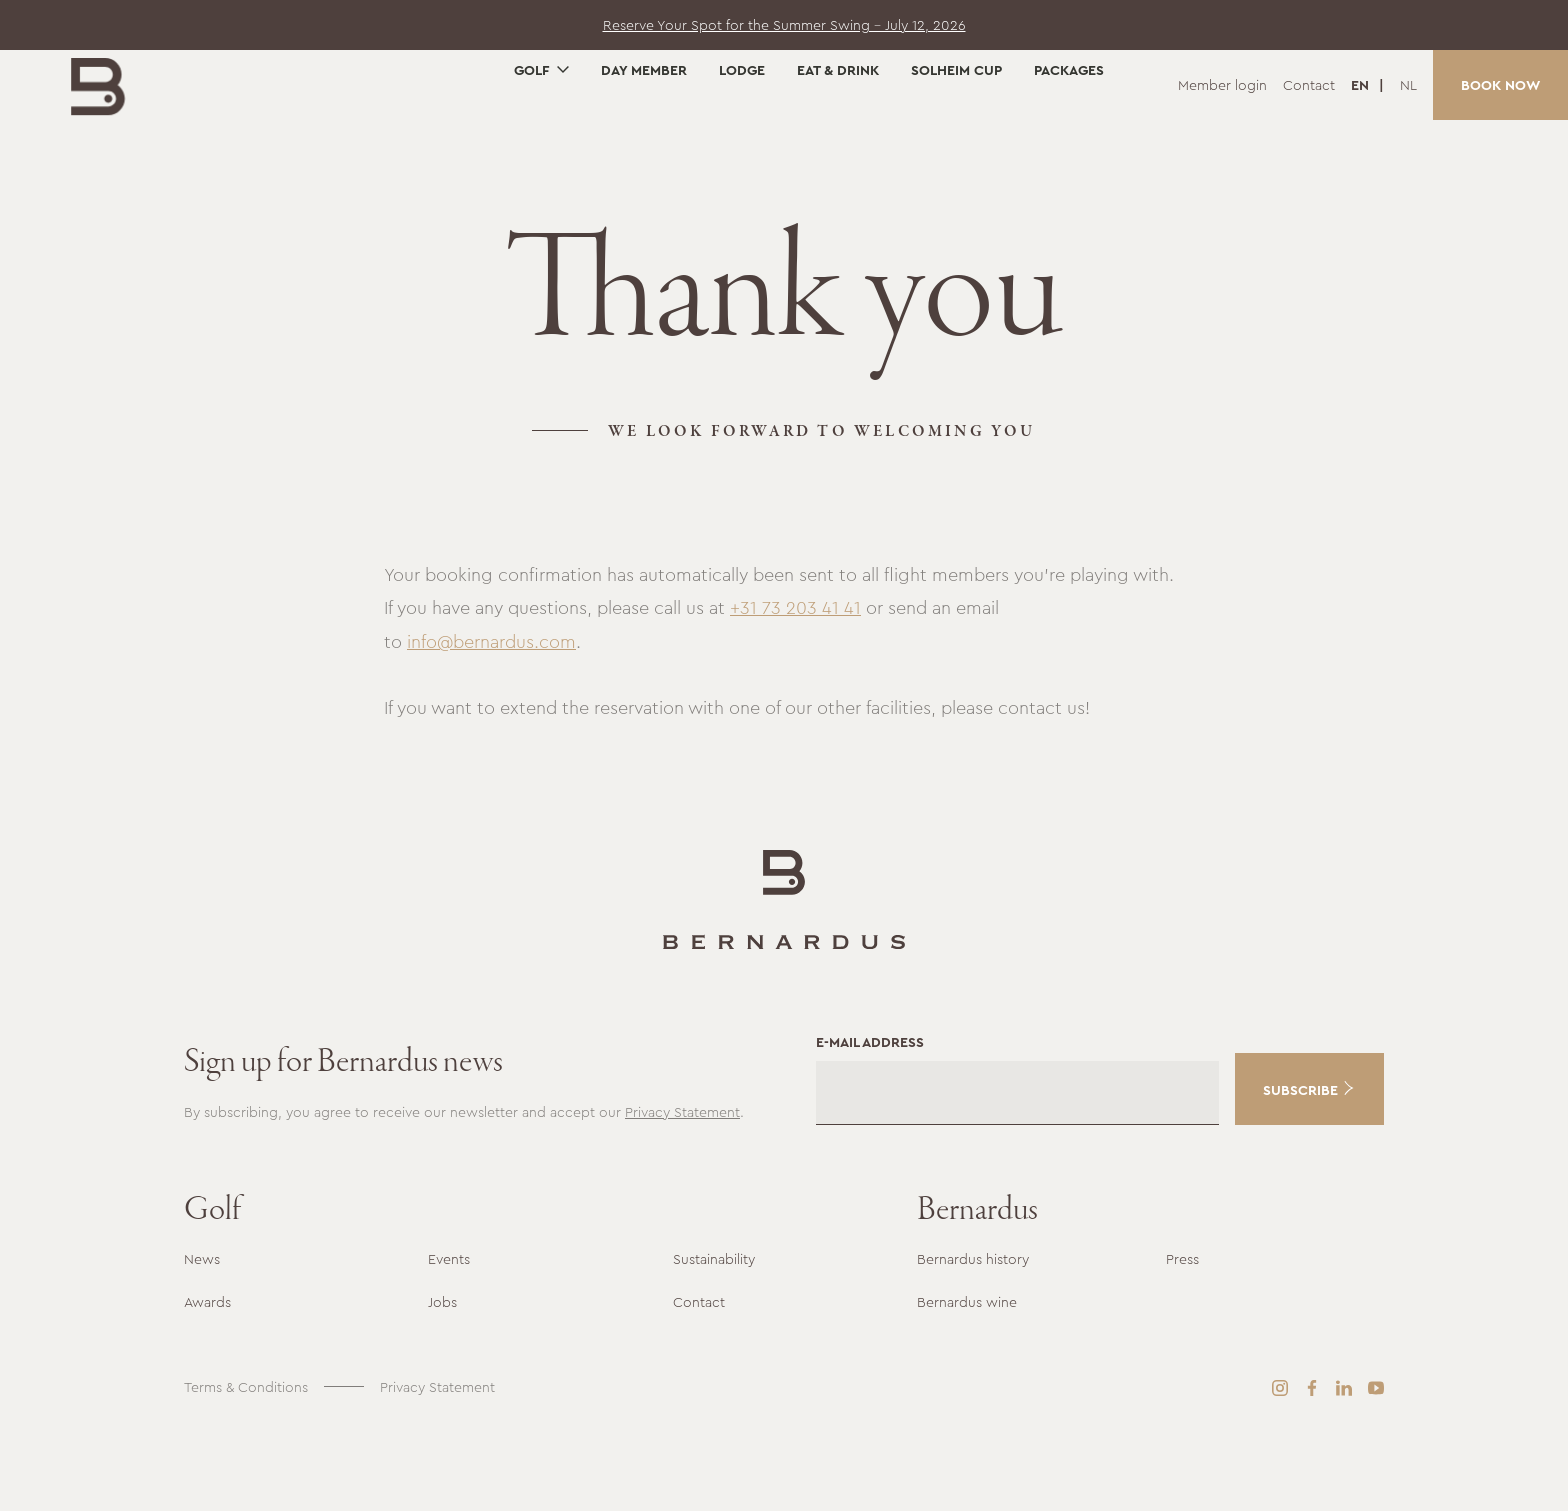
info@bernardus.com (491, 714)
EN (1362, 85)
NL (1408, 85)
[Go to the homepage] (129, 109)
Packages (1069, 137)
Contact (1309, 85)
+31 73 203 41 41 (795, 680)
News (202, 1331)
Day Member (644, 137)
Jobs (442, 1373)
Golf (531, 137)
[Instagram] (1280, 1459)
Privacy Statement (682, 1183)
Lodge (742, 137)
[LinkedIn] (1344, 1459)
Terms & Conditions (246, 1458)
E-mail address (870, 1113)
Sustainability (714, 1331)
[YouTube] (1376, 1459)
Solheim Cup (956, 137)
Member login (1222, 85)
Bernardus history (973, 1331)
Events (449, 1331)
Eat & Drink (838, 137)
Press (1182, 1331)
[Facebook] (1312, 1459)
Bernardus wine (967, 1373)
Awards (207, 1373)
